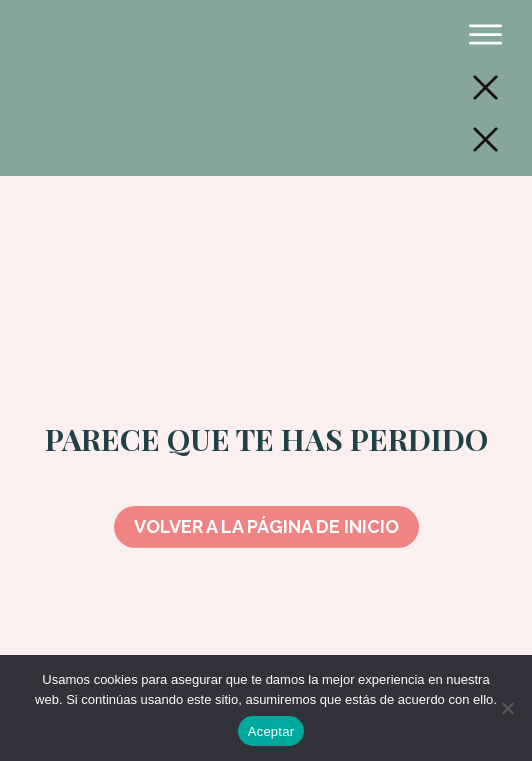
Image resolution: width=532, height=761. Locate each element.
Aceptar (271, 731)
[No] (507, 708)
